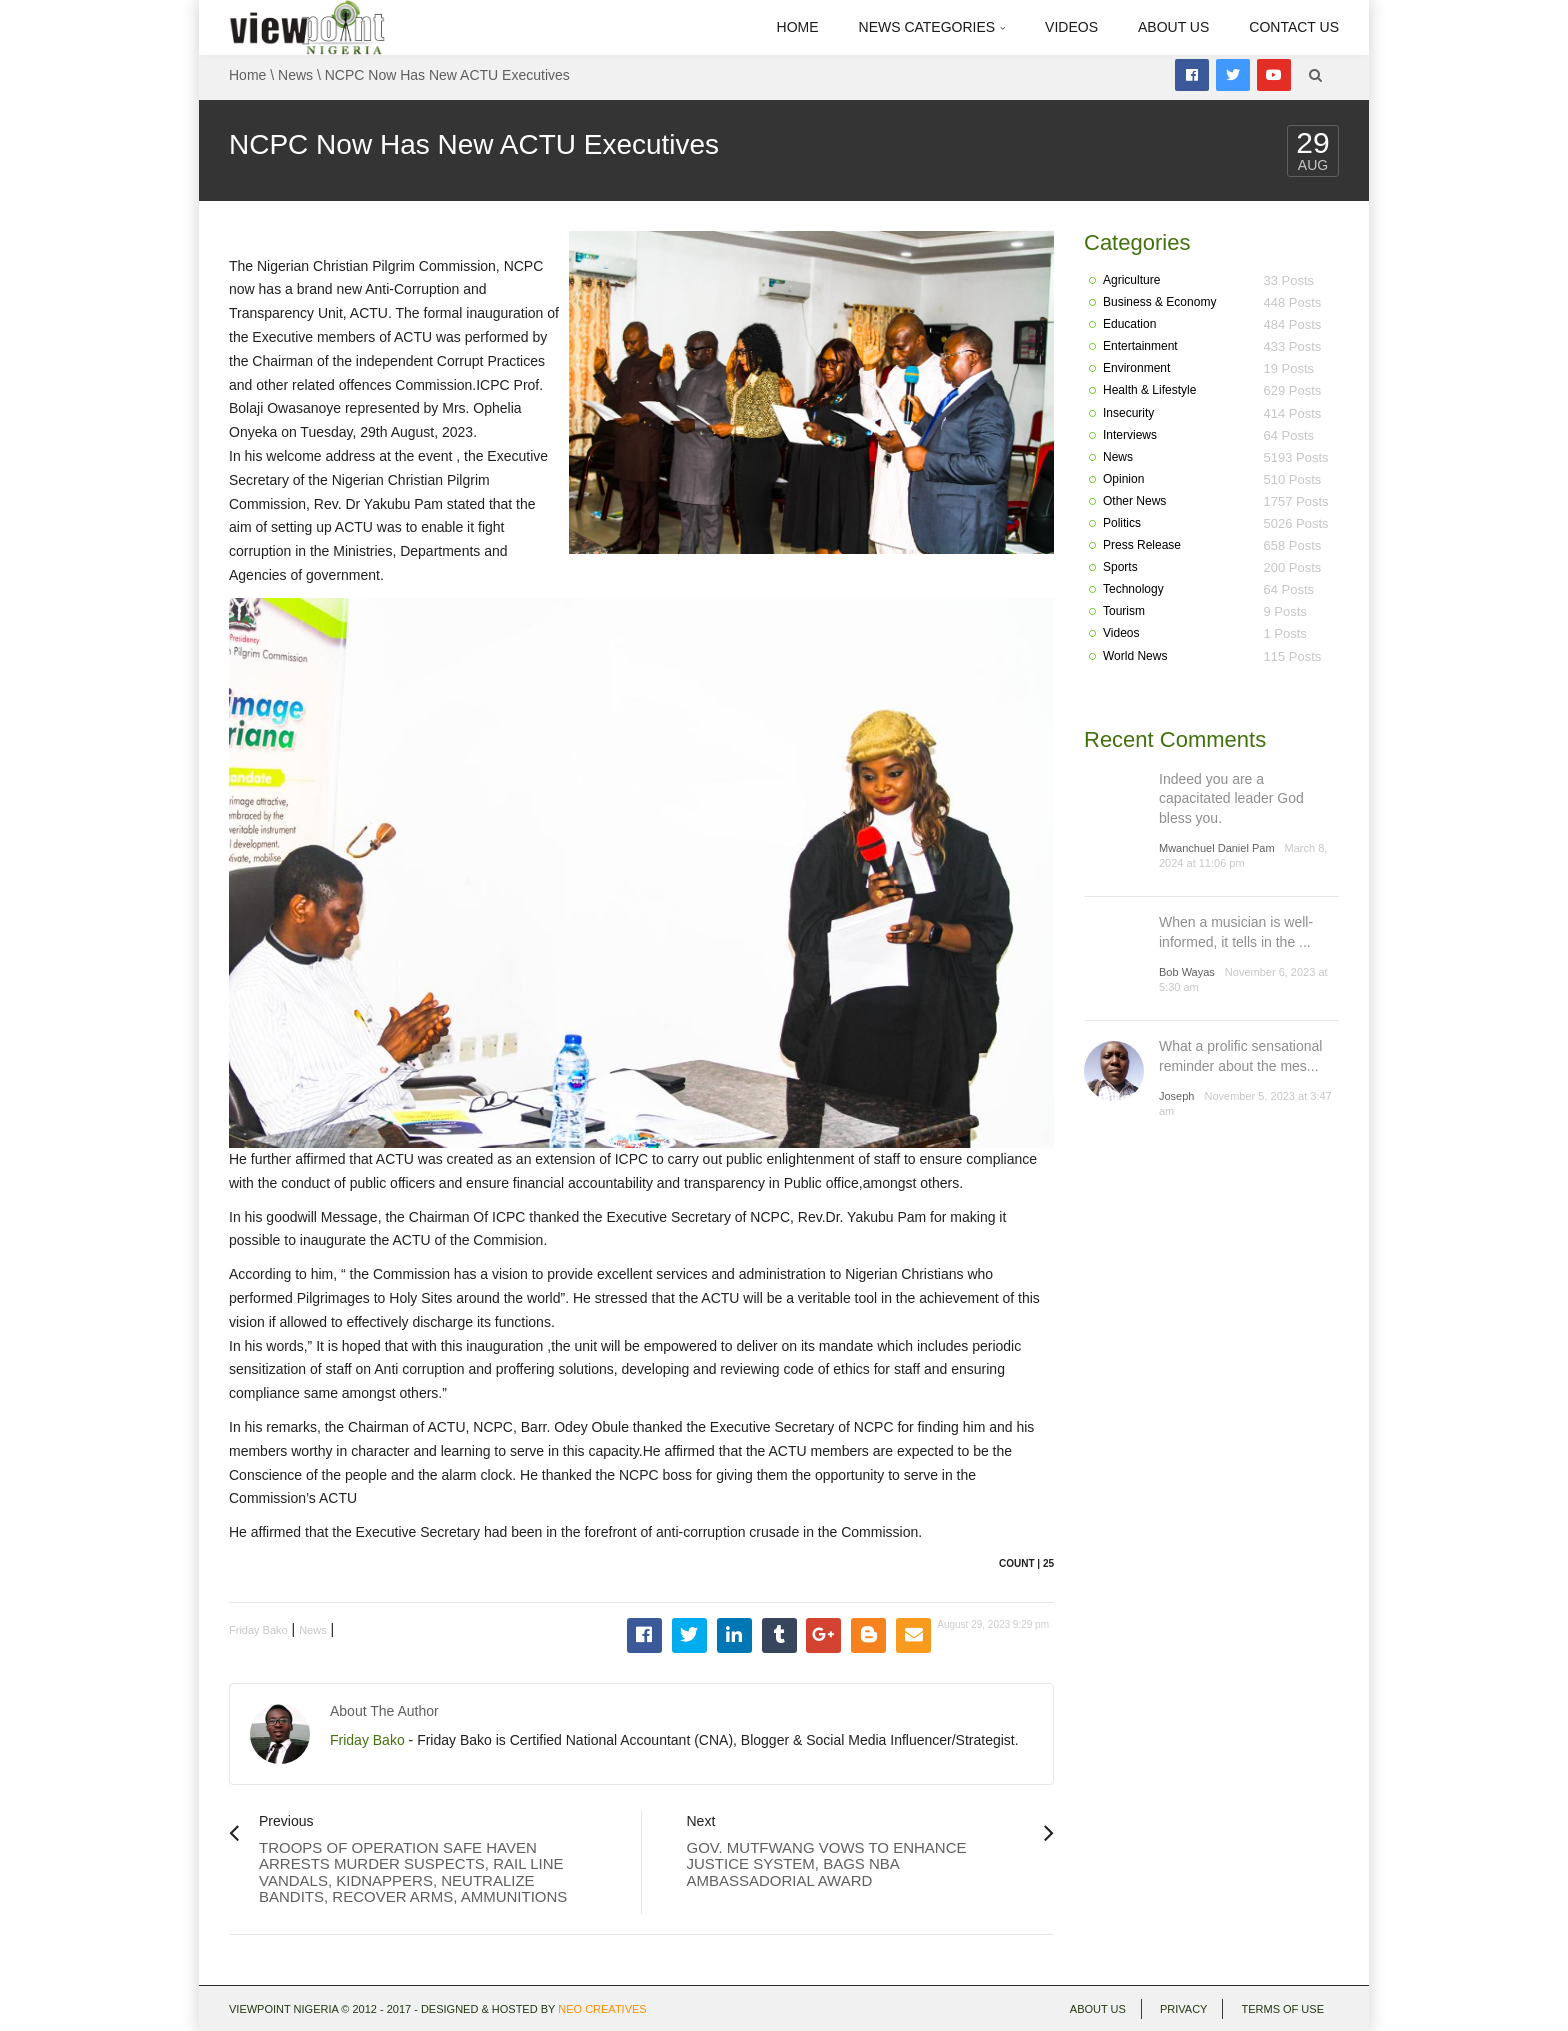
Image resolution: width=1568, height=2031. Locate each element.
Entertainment (1140, 346)
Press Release (1142, 545)
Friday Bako (258, 1630)
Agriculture (1131, 280)
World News (1135, 656)
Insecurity (1128, 413)
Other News (1134, 501)
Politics (1122, 523)
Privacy (1183, 2009)
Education (1129, 324)
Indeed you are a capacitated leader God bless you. (1231, 798)
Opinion (1123, 479)
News (295, 75)
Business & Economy (1159, 302)
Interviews (1130, 435)
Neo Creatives (602, 2009)
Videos (1071, 27)
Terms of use (1282, 2009)
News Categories (932, 27)
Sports (1120, 567)
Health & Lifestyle (1149, 390)
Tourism (1124, 611)
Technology (1133, 589)
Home (798, 27)
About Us (1173, 27)
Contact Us (1294, 27)
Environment (1136, 368)
